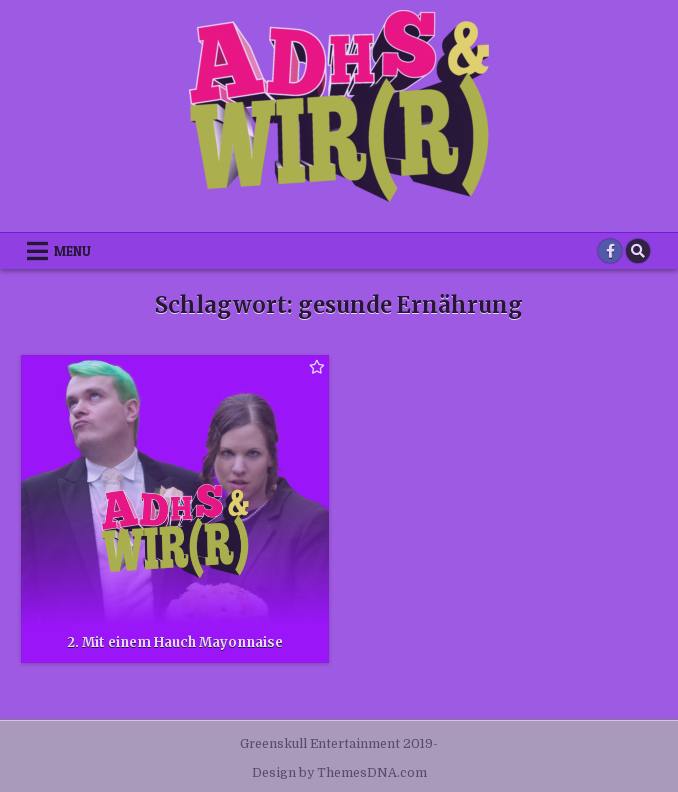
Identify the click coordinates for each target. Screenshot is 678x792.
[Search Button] (638, 251)
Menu (72, 251)
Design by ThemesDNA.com (339, 773)
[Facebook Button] (610, 251)
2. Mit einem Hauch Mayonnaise (175, 642)
